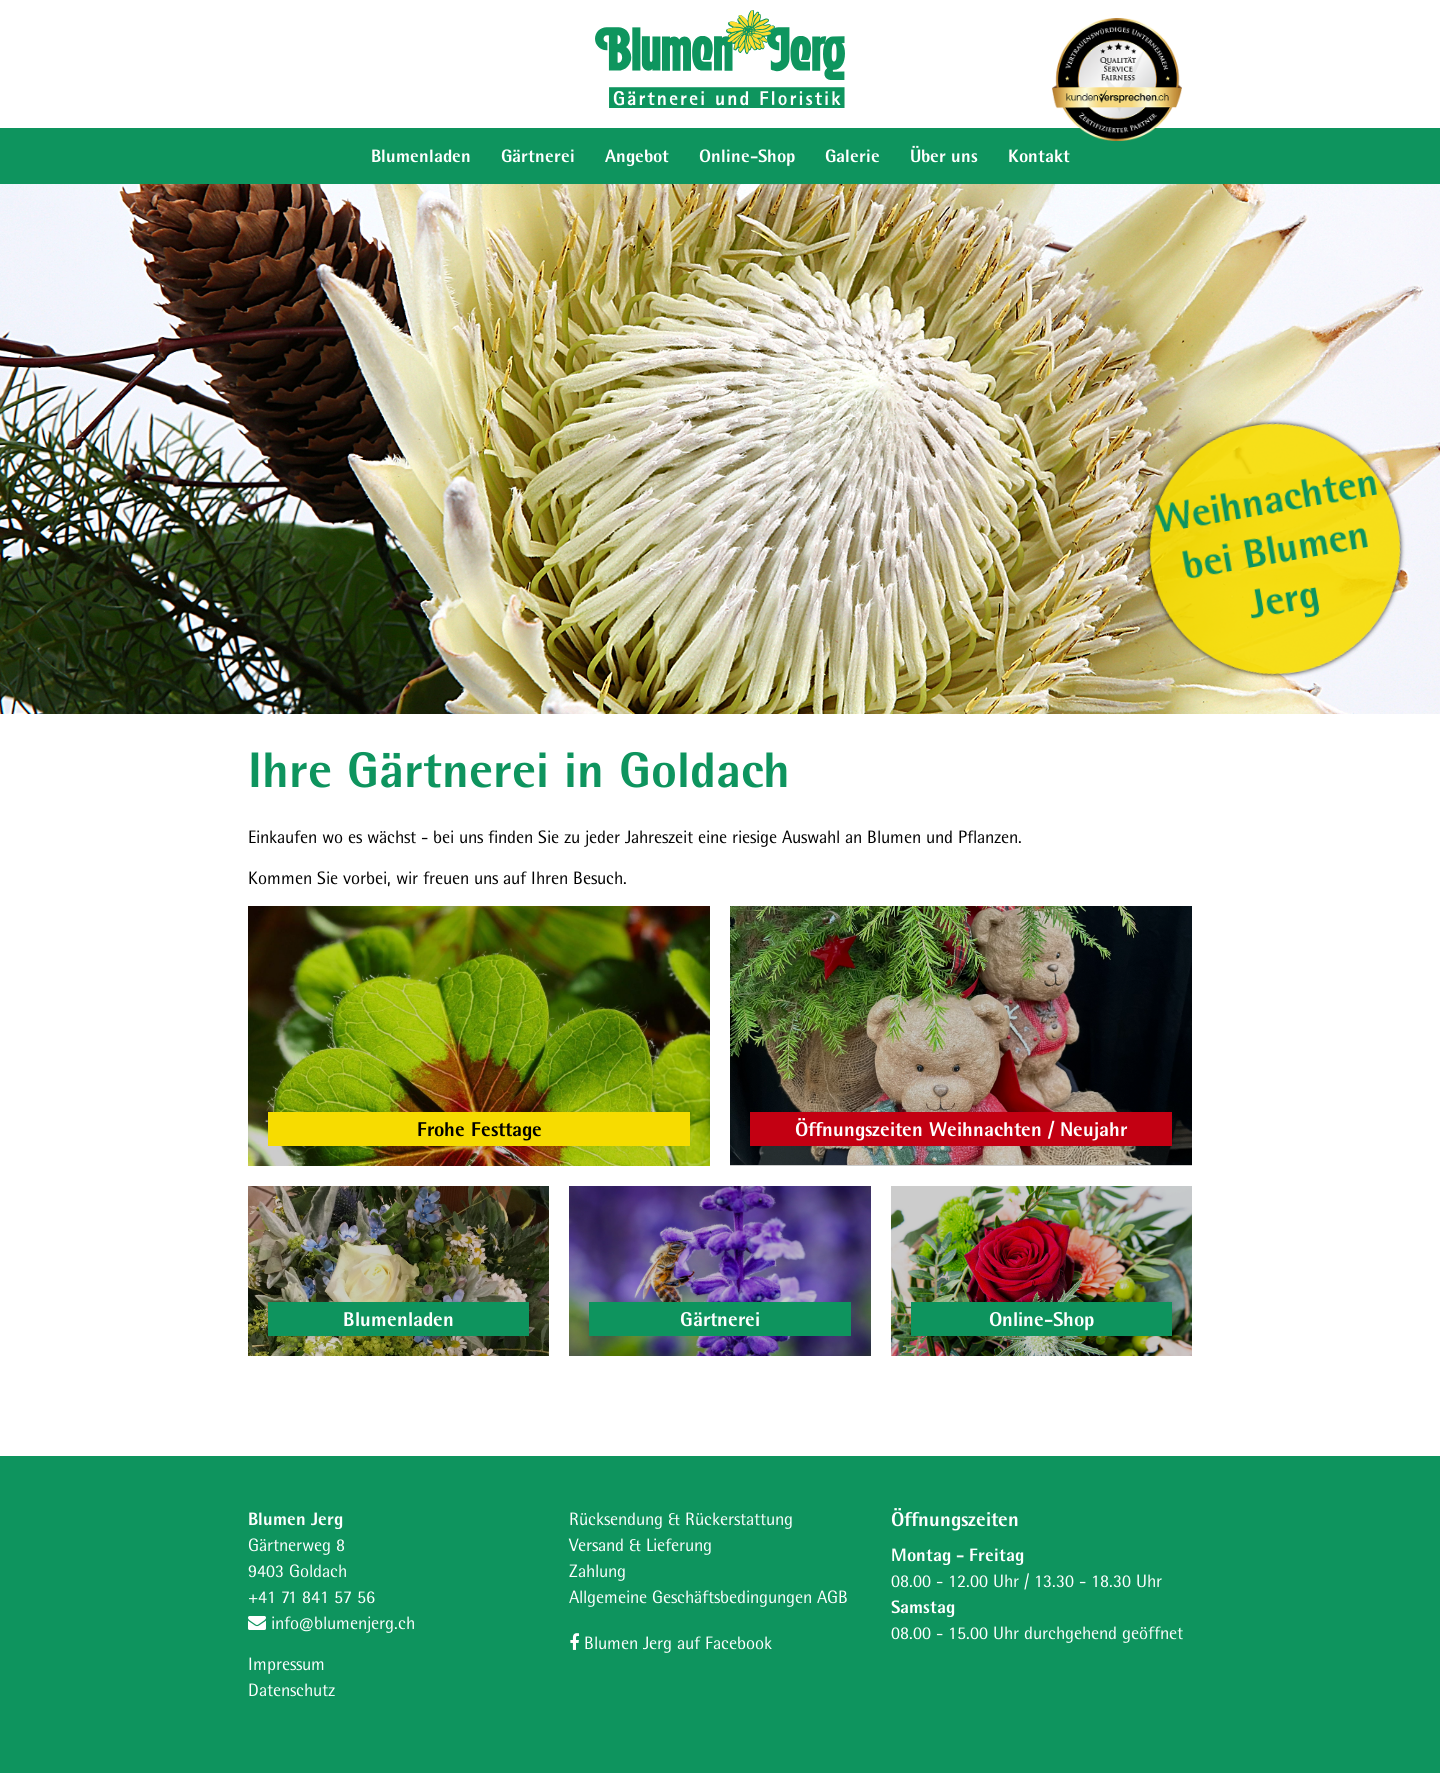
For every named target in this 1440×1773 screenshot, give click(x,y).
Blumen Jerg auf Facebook (670, 1642)
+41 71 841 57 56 (311, 1596)
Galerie (852, 155)
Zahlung (597, 1570)
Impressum (286, 1663)
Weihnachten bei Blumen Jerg (1266, 542)
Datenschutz (291, 1689)
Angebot (637, 155)
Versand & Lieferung (640, 1544)
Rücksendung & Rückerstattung (681, 1518)
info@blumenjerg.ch (331, 1622)
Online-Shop (747, 155)
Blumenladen (421, 155)
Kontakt (1039, 155)
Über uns (944, 155)
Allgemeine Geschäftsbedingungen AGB (708, 1596)
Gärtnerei (538, 155)
